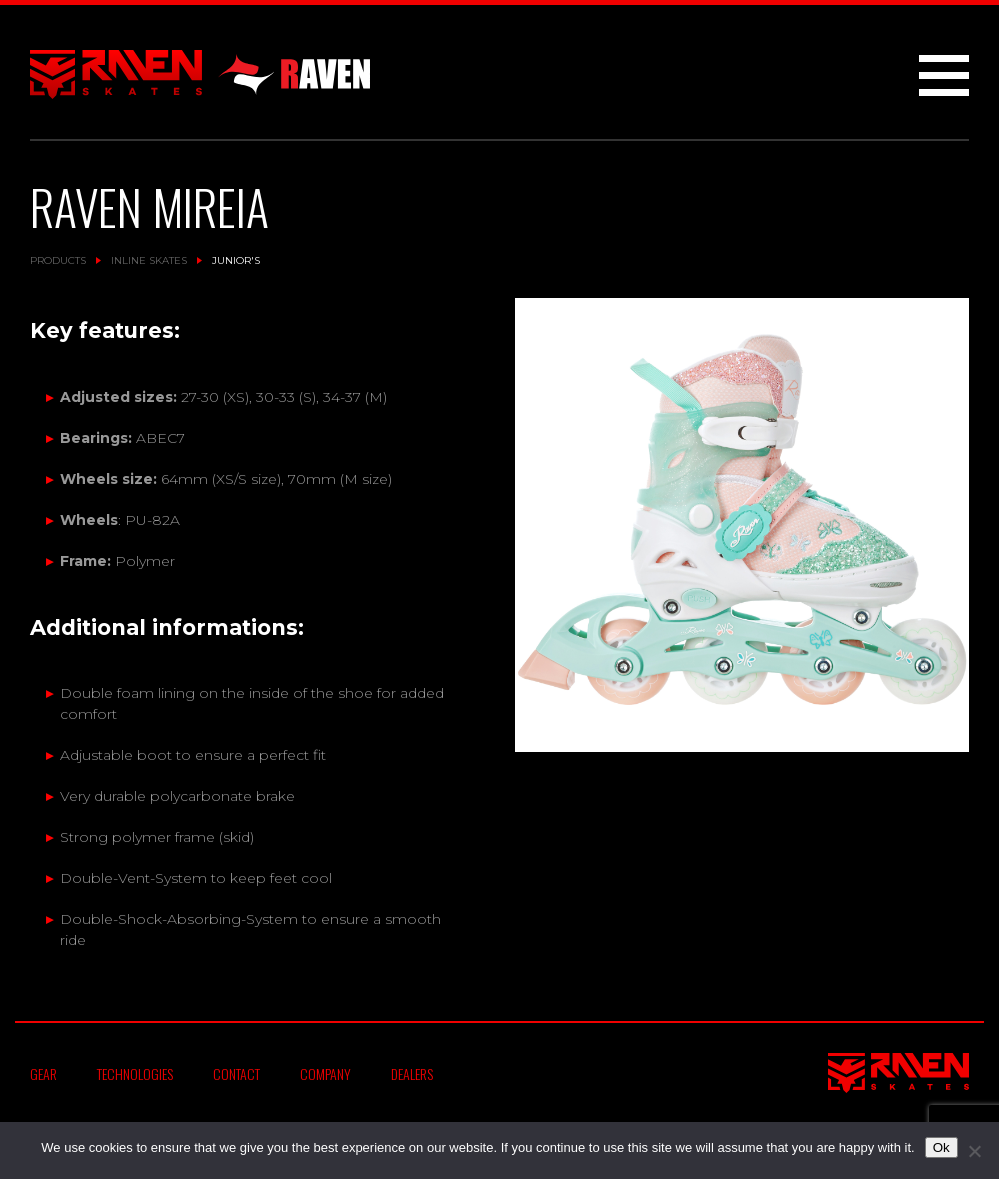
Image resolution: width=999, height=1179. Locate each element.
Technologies (135, 1073)
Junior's (236, 260)
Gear (43, 1073)
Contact (236, 1073)
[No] (974, 1151)
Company (325, 1073)
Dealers (412, 1073)
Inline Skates (149, 260)
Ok (941, 1147)
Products (58, 260)
